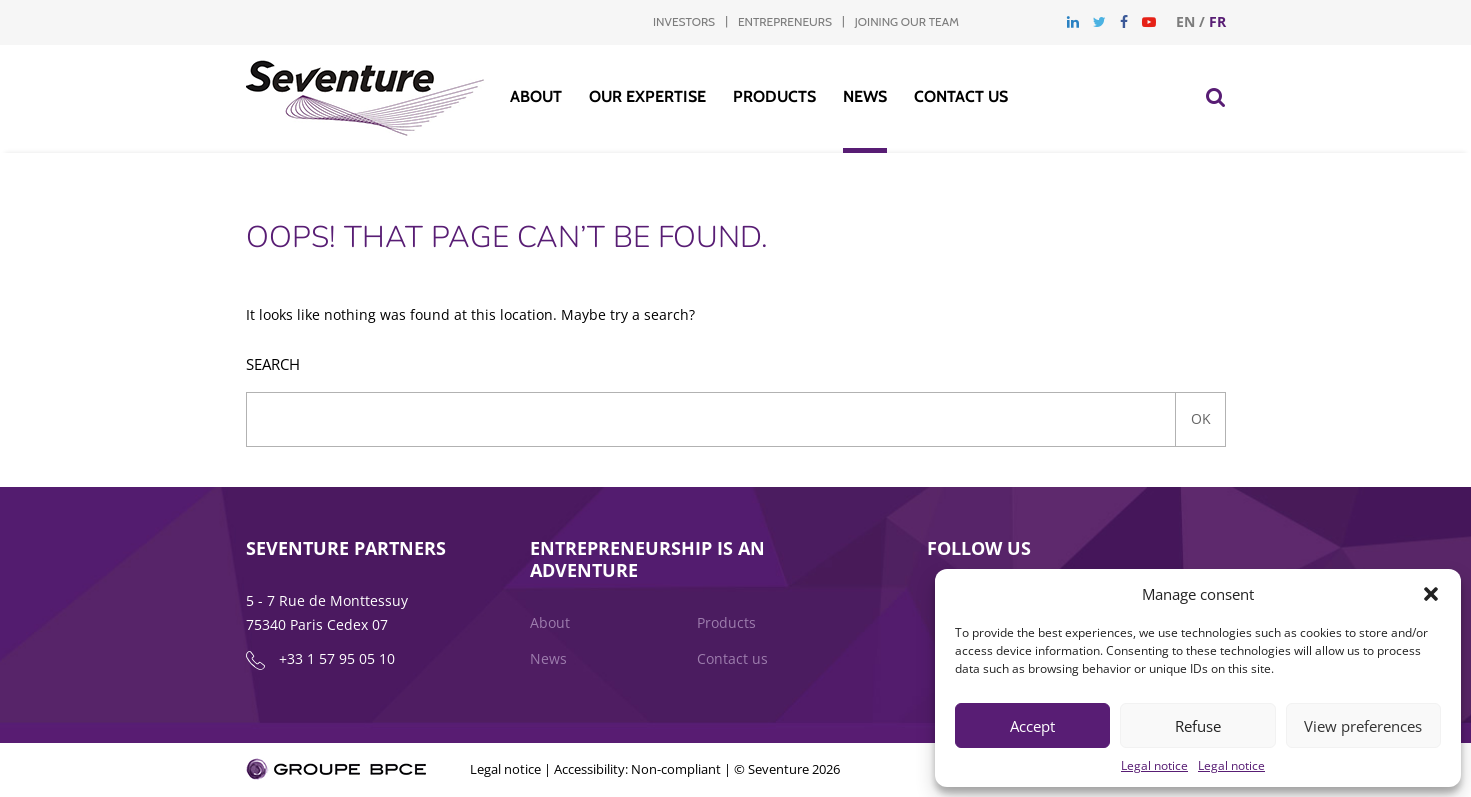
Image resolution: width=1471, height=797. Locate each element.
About (536, 96)
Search (273, 364)
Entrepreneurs (785, 21)
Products (774, 96)
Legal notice (1154, 765)
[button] (1431, 594)
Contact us (961, 96)
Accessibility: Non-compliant (637, 769)
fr (1217, 21)
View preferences (1363, 726)
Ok (1201, 418)
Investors (684, 21)
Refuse (1198, 726)
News (865, 96)
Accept (1032, 726)
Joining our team (907, 21)
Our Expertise (647, 96)
